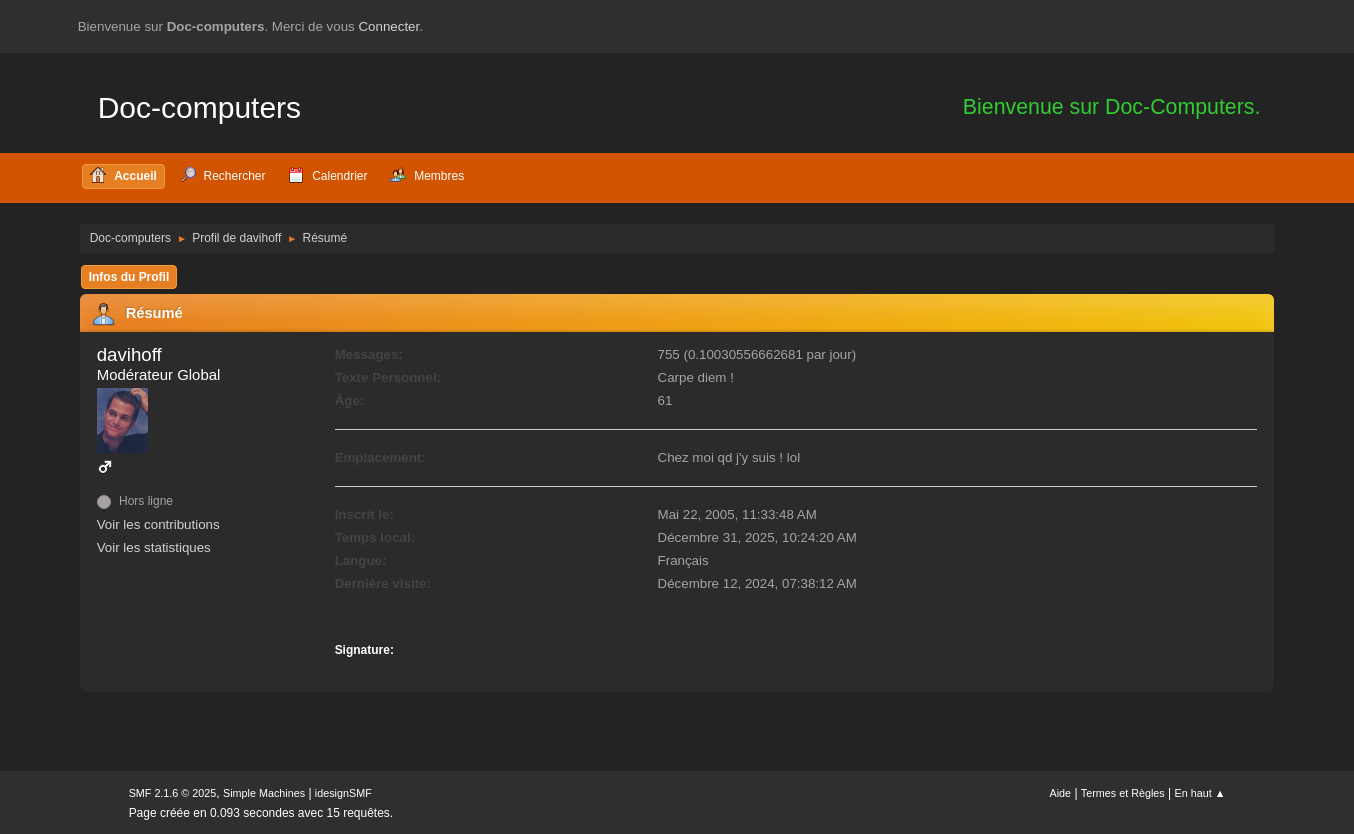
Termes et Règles (1123, 793)
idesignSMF (343, 793)
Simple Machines (264, 793)
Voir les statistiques (154, 547)
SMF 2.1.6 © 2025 (173, 793)
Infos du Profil (129, 277)
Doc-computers (199, 107)
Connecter (388, 26)
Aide (1060, 793)
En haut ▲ (1200, 793)
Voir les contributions (158, 524)
